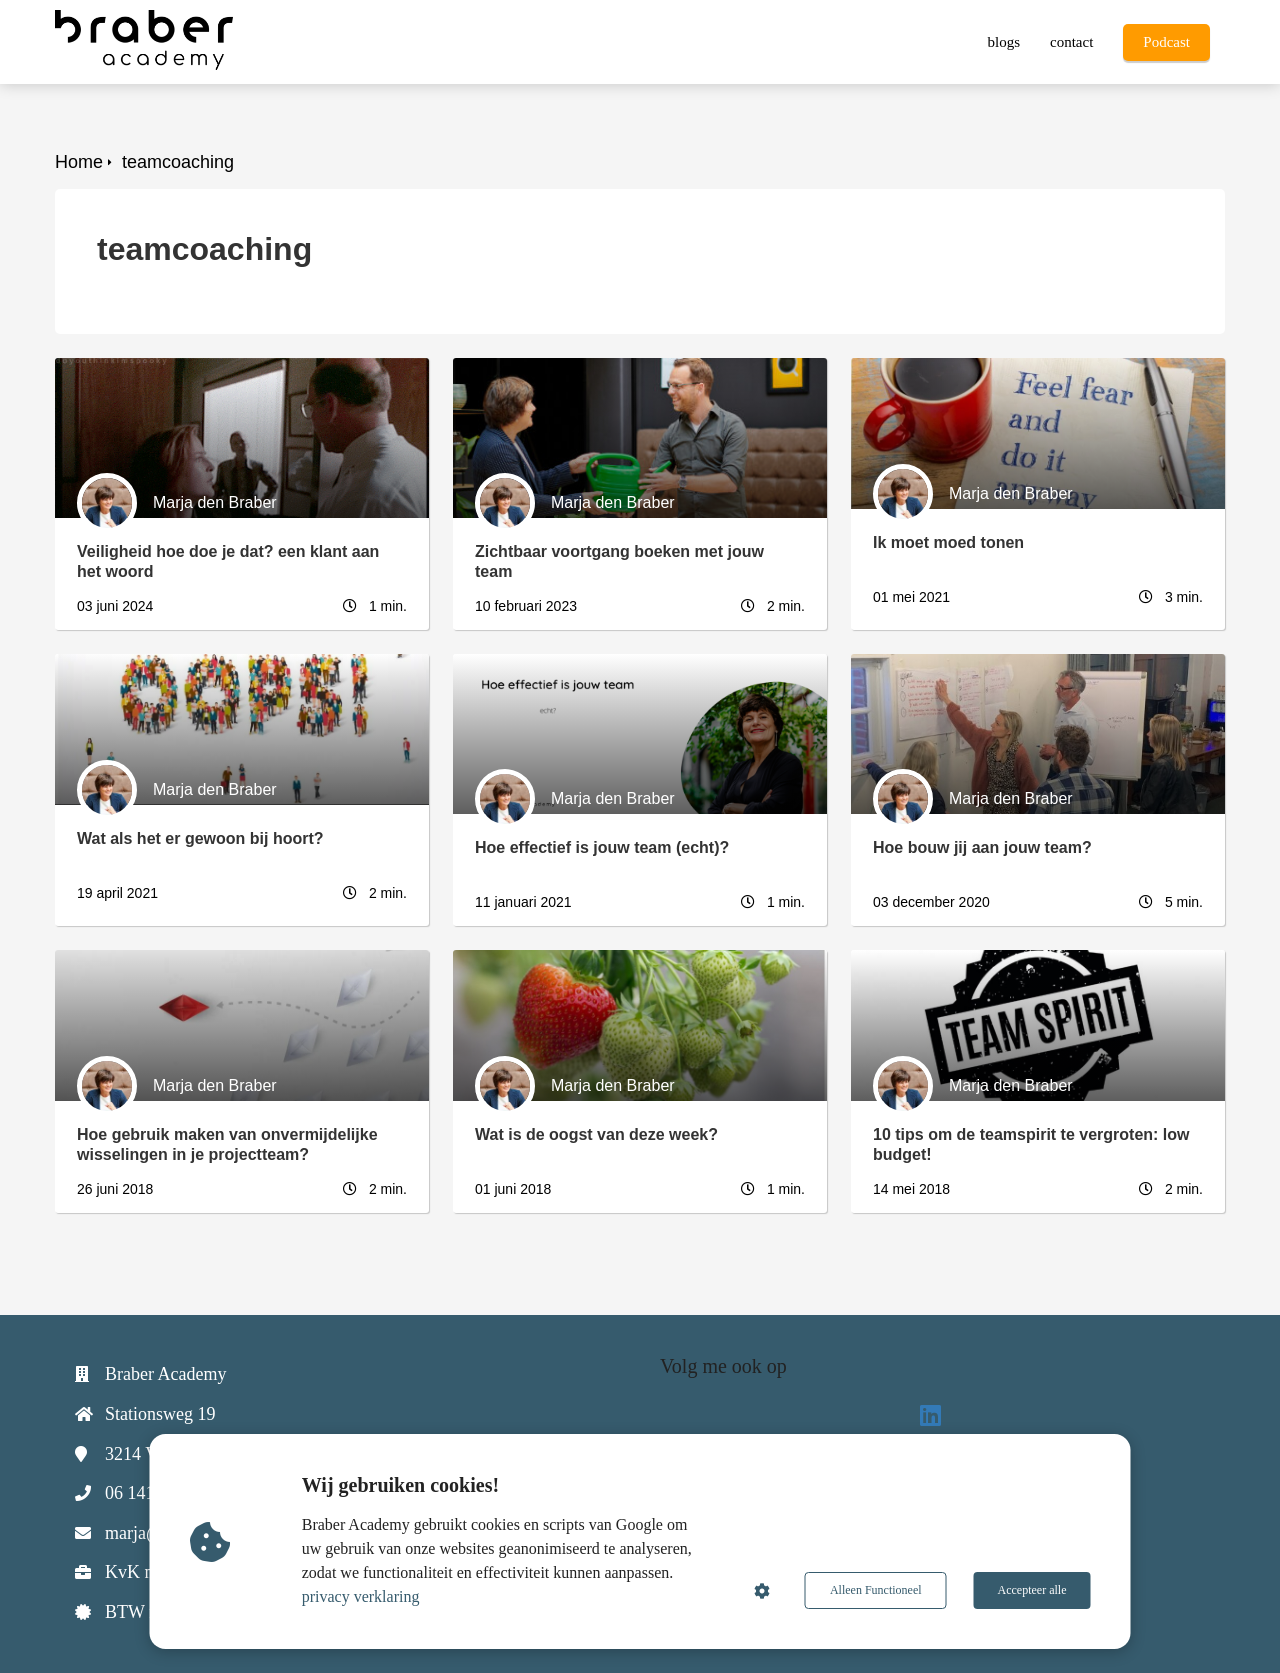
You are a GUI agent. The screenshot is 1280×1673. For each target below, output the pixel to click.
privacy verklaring (361, 1596)
